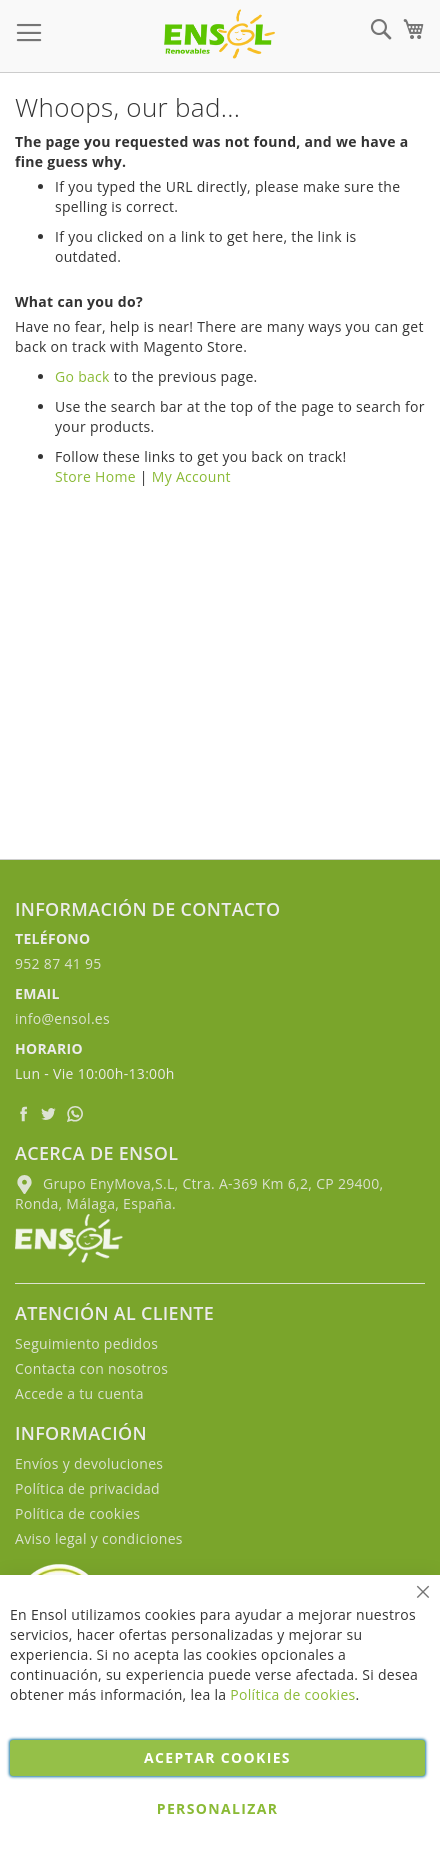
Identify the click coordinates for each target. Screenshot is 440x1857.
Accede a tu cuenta (79, 1393)
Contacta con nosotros (91, 1368)
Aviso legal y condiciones (99, 1538)
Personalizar (218, 1808)
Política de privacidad (87, 1488)
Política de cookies (77, 1513)
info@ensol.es (62, 1018)
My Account (191, 476)
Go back (82, 376)
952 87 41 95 (58, 963)
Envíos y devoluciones (89, 1463)
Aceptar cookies (217, 1757)
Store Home (95, 476)
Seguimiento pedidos (86, 1343)
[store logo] (219, 34)
